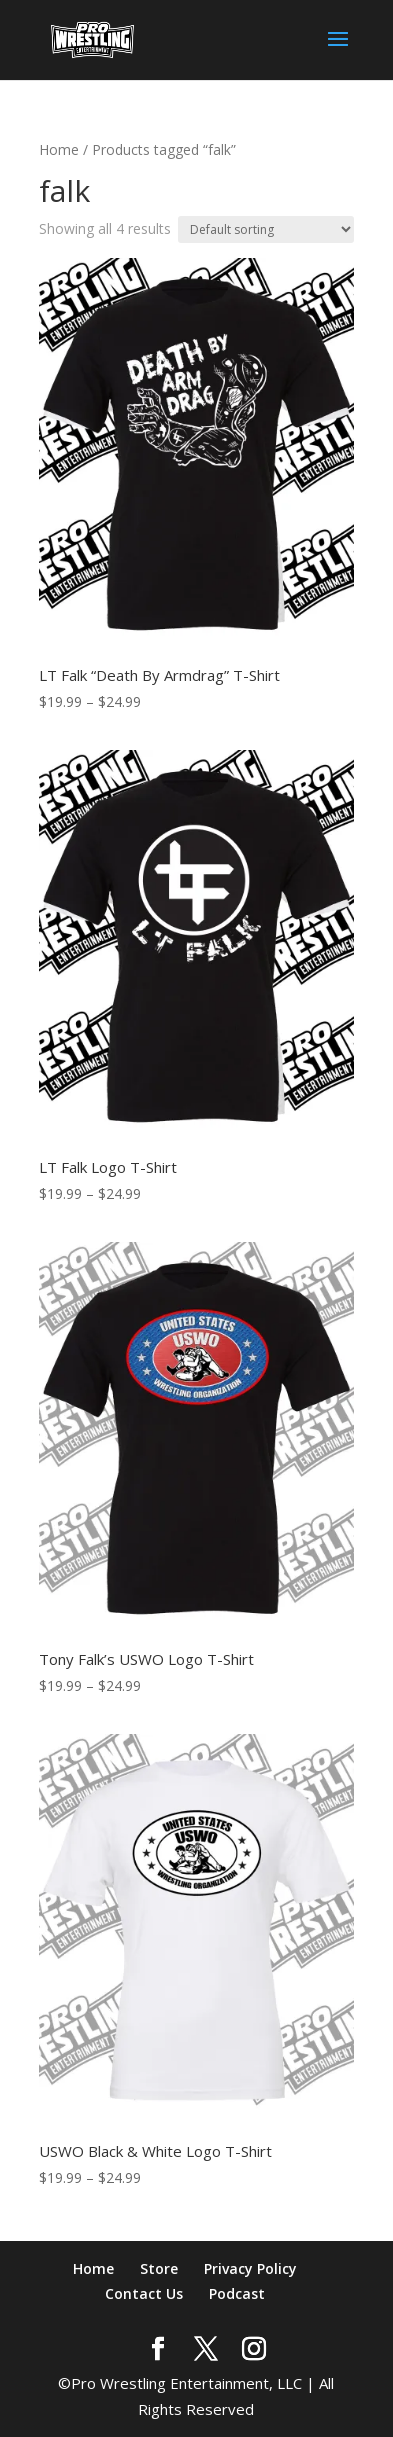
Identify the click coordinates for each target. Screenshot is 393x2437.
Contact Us (144, 2293)
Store (159, 2268)
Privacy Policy (250, 2268)
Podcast (237, 2293)
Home (59, 149)
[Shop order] (266, 229)
